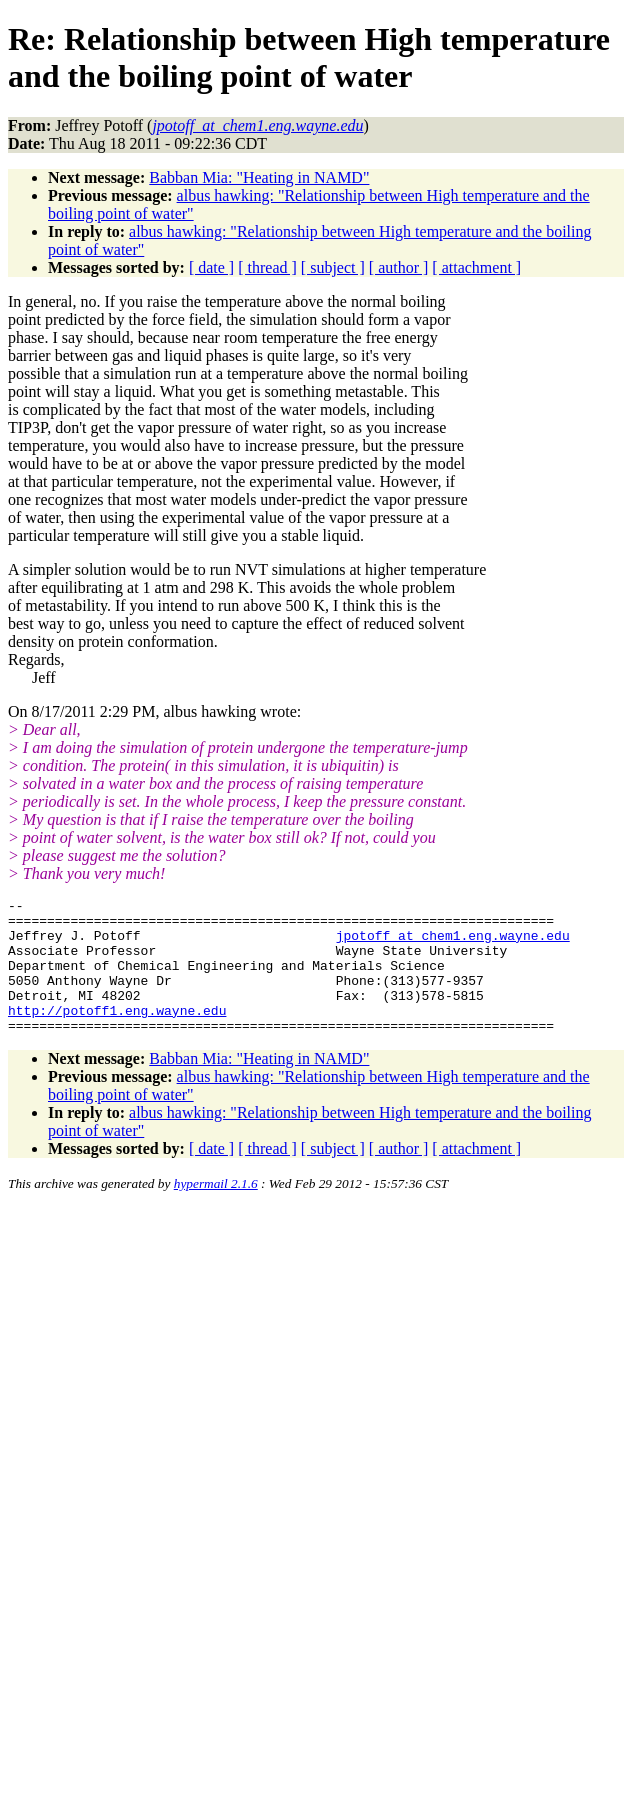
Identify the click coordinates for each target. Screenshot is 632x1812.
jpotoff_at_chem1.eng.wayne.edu (453, 944)
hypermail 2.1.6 (216, 1210)
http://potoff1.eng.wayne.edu (117, 1034)
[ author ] (399, 267)
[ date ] (211, 267)
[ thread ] (267, 267)
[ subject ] (333, 267)
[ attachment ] (476, 267)
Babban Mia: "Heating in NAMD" (259, 177)
